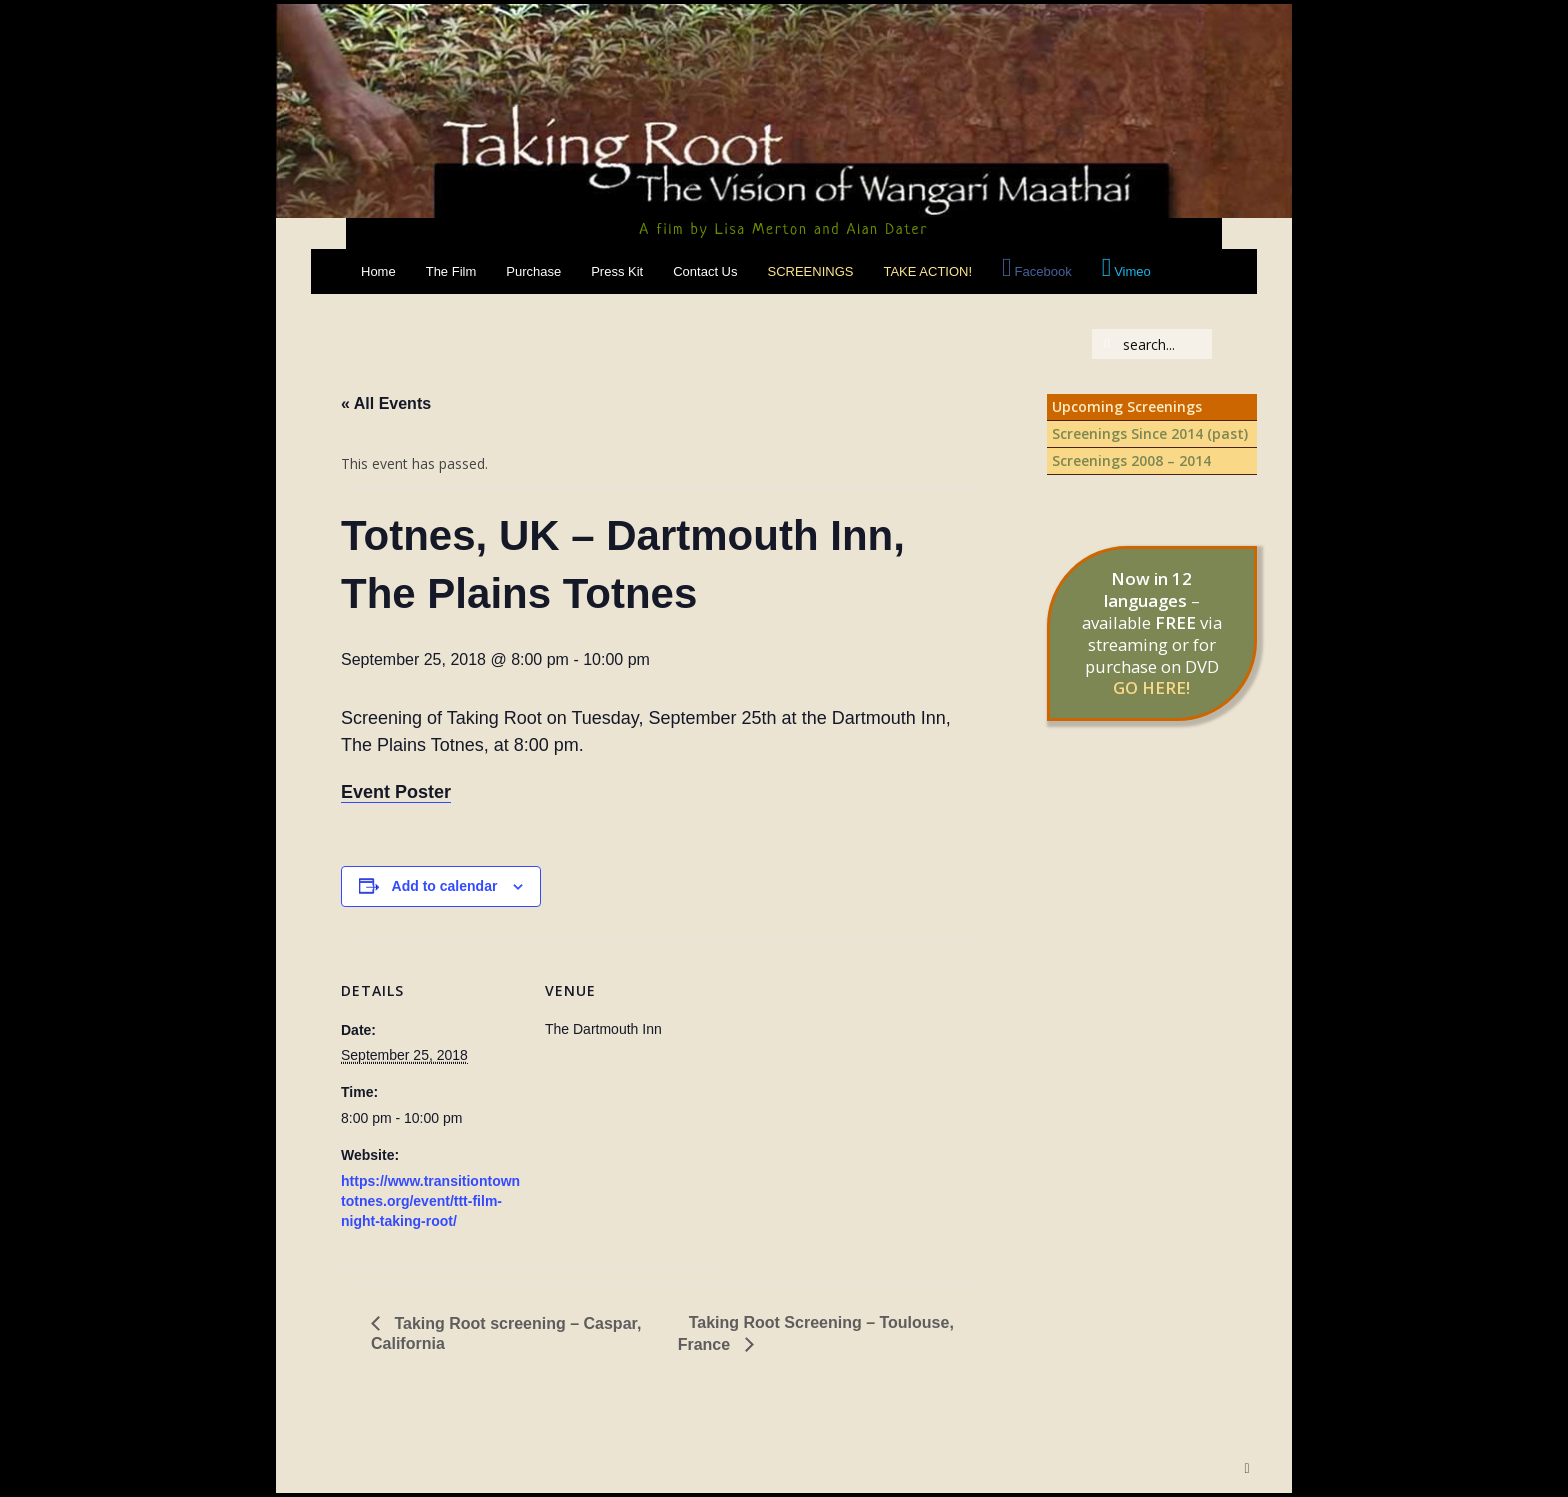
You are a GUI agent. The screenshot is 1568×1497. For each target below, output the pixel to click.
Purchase (533, 271)
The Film (451, 271)
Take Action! (927, 271)
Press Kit (617, 271)
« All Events (386, 403)
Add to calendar (445, 886)
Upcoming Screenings (1127, 406)
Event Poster (396, 792)
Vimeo (1132, 271)
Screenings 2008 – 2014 (1131, 460)
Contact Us (705, 271)
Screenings (811, 271)
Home (378, 271)
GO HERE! (1151, 687)
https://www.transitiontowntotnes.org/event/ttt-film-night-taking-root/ (430, 1201)
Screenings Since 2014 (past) (1150, 433)
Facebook (1043, 271)
